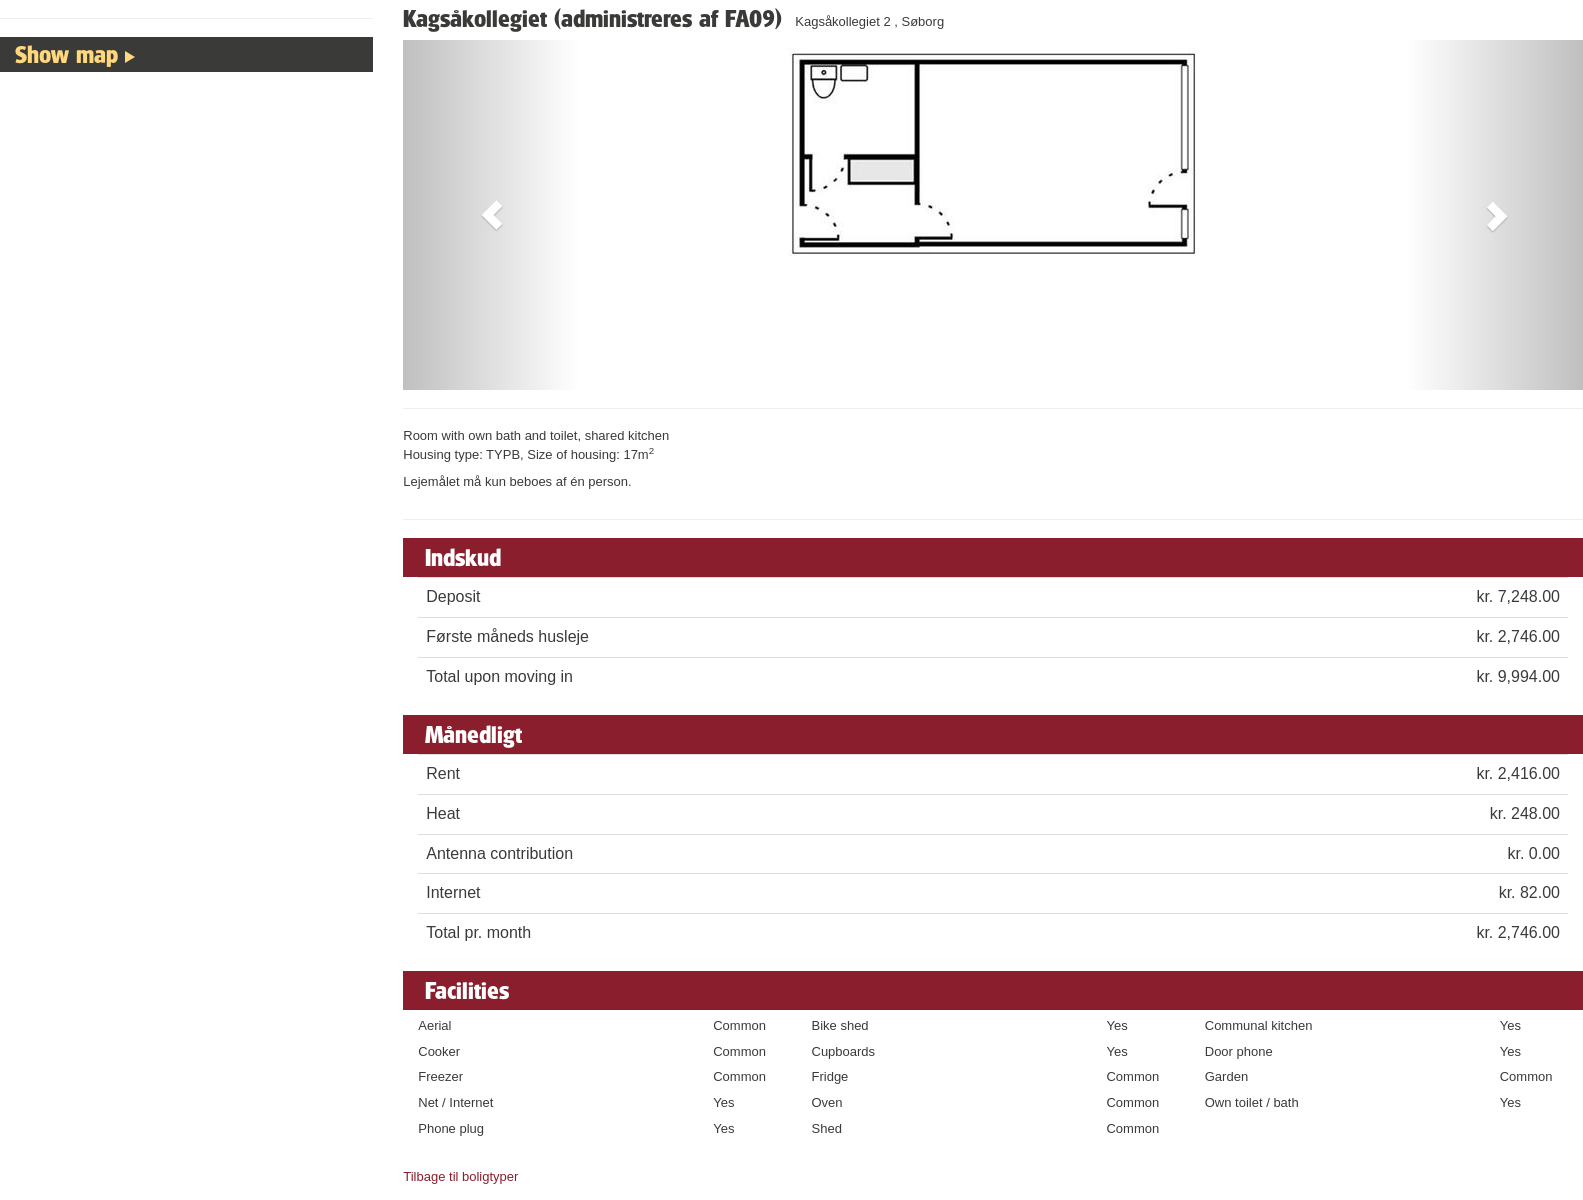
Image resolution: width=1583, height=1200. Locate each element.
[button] (491, 215)
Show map (66, 54)
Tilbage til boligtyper (460, 1176)
